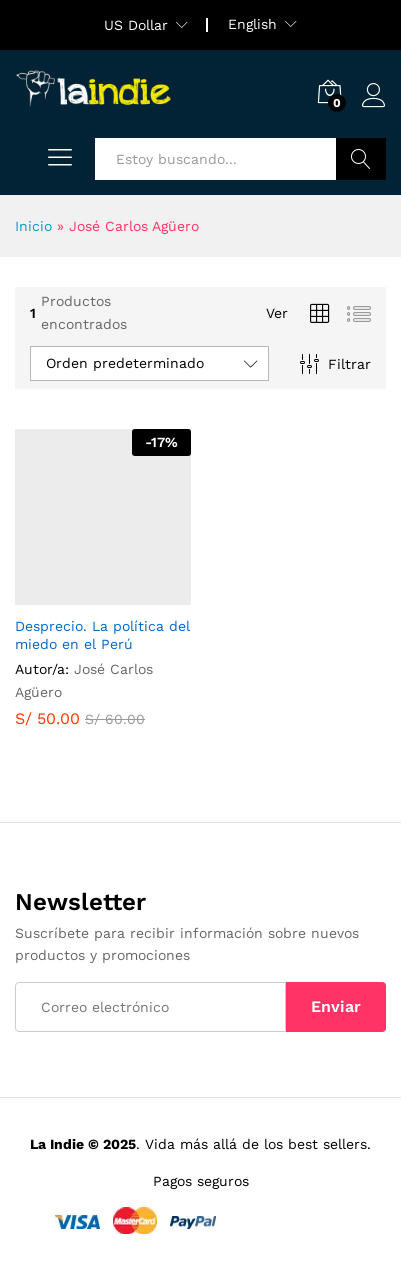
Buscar (361, 159)
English (252, 24)
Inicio (33, 226)
